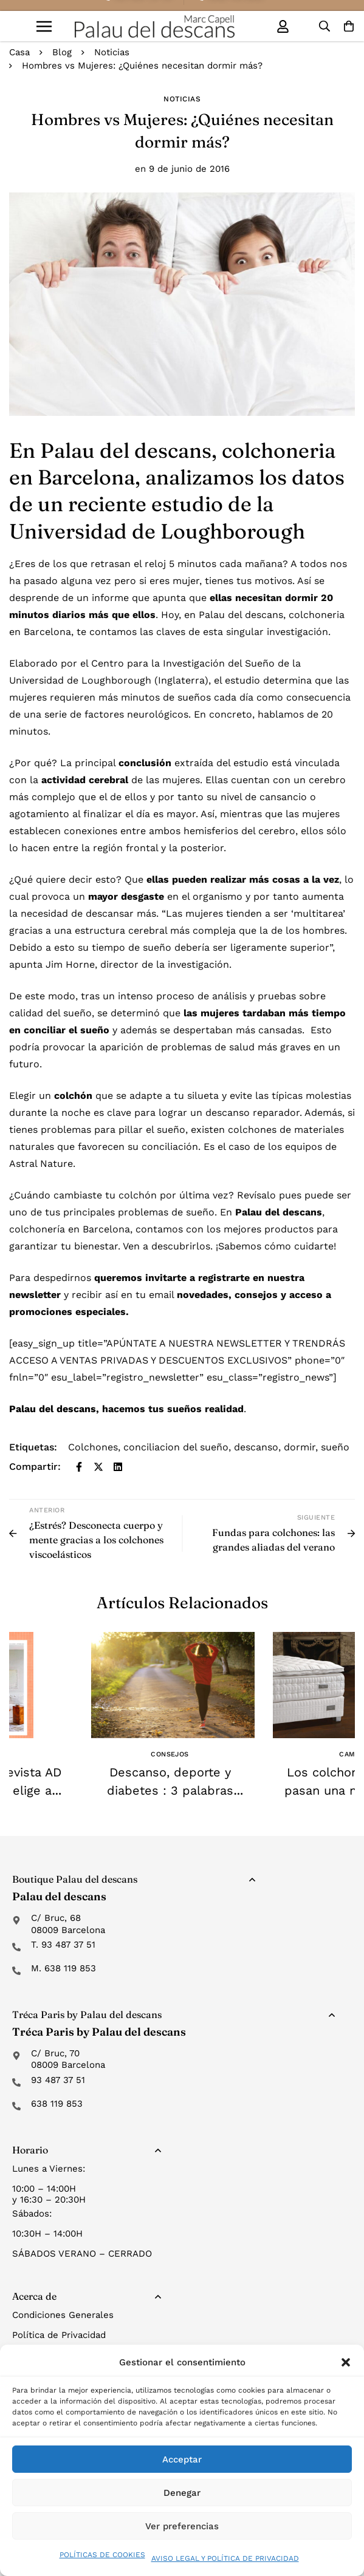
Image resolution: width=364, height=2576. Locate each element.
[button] (346, 2362)
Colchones (93, 1447)
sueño (335, 1447)
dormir (299, 1447)
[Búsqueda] (324, 26)
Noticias (111, 52)
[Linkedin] (118, 1467)
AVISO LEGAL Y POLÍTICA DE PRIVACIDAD (225, 2558)
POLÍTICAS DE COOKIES (102, 2555)
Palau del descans (52, 1409)
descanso (256, 1447)
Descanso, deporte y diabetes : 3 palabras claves (170, 1790)
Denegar (182, 2492)
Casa (19, 52)
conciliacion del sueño (175, 1447)
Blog (62, 52)
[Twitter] (98, 1467)
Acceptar (182, 2459)
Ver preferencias (182, 2526)
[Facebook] (79, 1467)
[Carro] (349, 26)
